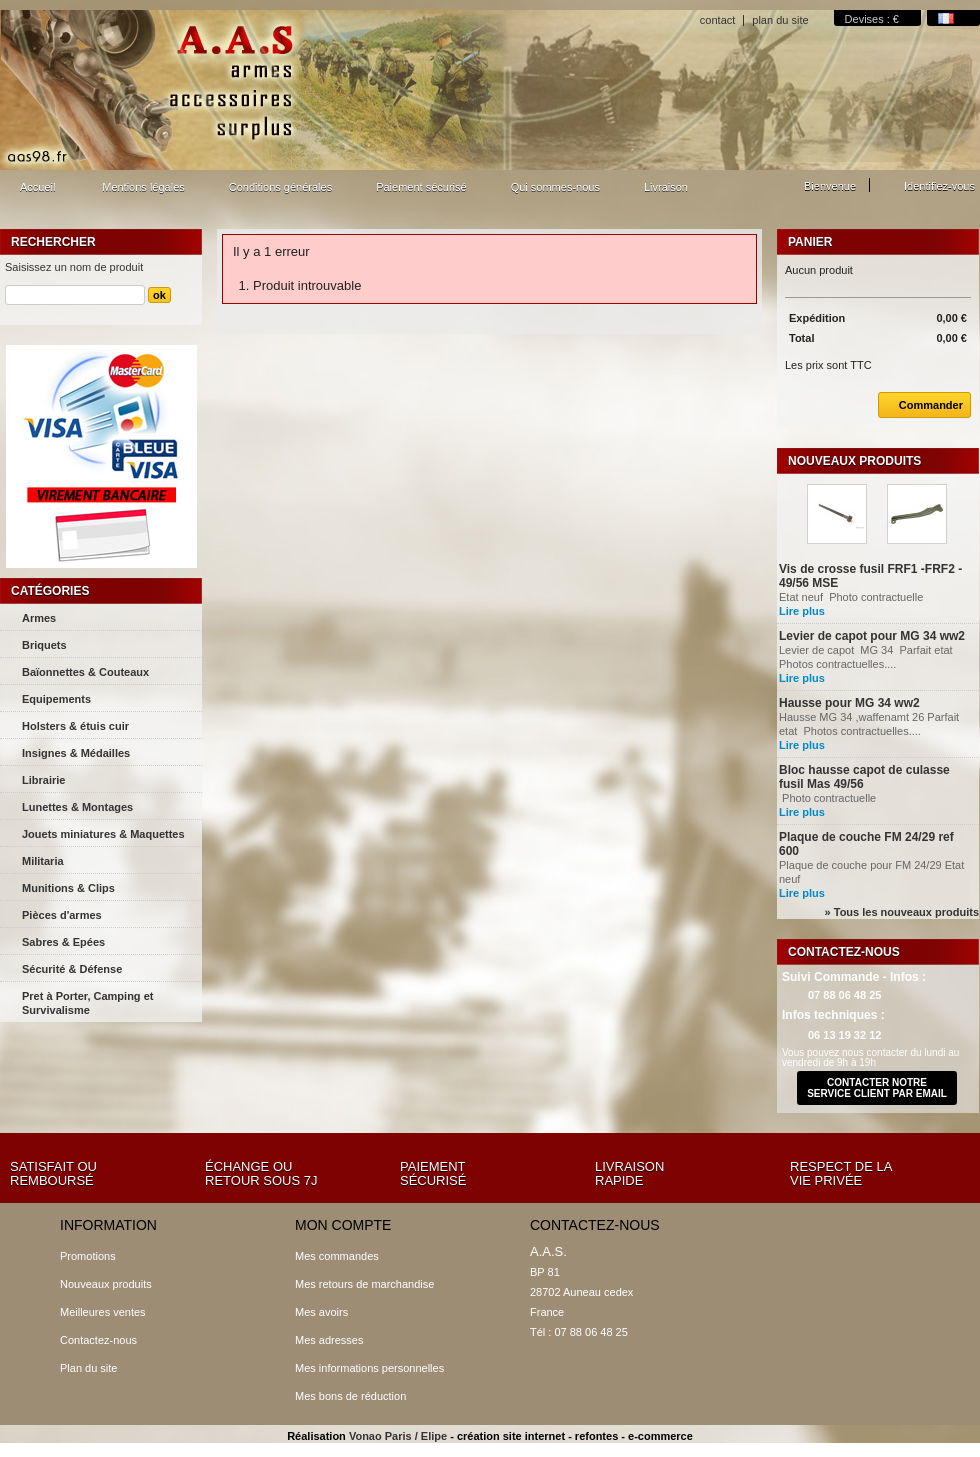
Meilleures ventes (103, 1312)
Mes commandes (337, 1256)
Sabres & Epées (63, 942)
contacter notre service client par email (877, 1088)
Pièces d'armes (62, 915)
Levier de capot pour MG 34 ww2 (872, 636)
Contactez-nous (98, 1340)
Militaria (43, 861)
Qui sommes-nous (555, 187)
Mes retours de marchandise (364, 1284)
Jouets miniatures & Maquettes (103, 834)
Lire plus (802, 611)
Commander (920, 405)
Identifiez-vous (939, 186)
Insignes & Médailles (76, 753)
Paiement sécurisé (421, 187)
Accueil (35, 192)
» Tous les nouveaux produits (902, 912)
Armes (39, 618)
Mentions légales (143, 187)
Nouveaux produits (854, 461)
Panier (810, 242)
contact (717, 20)
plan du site (780, 20)
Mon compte (343, 1225)
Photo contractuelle (852, 798)
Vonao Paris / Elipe (398, 1436)
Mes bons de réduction (350, 1396)
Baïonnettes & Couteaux (85, 672)
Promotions (88, 1256)
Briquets (44, 645)
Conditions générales (280, 187)
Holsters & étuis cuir (75, 726)
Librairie (43, 780)
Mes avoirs (321, 1312)
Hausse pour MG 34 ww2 (849, 703)
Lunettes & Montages (77, 807)
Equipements (56, 699)
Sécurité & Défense (72, 969)
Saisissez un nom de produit (74, 267)
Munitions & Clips (68, 888)
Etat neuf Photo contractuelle (852, 597)
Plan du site (88, 1368)
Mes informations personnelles (369, 1368)
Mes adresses (329, 1340)
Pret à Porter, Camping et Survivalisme (87, 1003)
